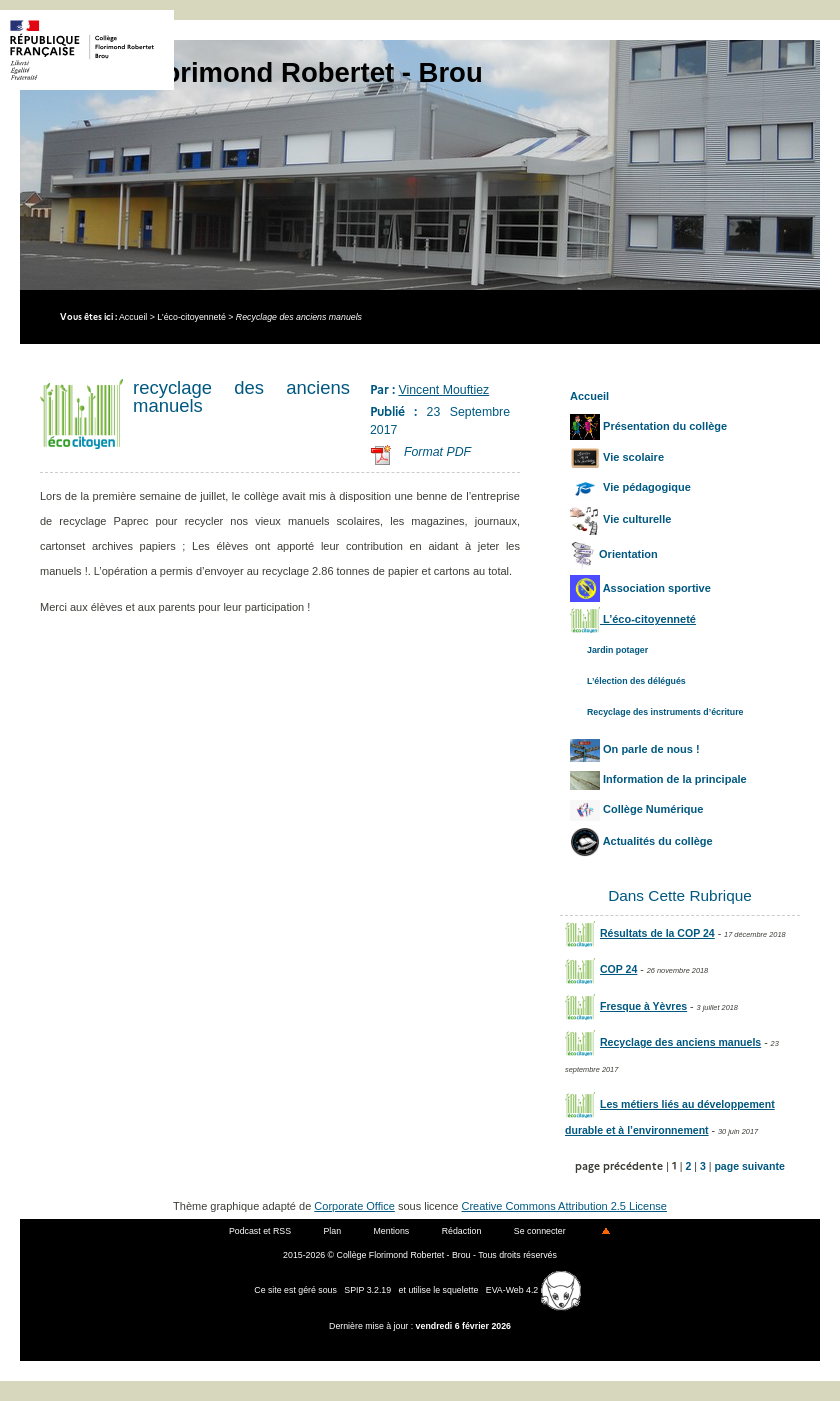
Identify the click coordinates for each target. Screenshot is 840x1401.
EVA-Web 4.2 (533, 1290)
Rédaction (462, 1231)
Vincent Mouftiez (443, 390)
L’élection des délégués (636, 681)
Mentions (392, 1231)
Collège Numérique (636, 809)
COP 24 (601, 969)
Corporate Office (354, 1206)
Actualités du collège (641, 841)
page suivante (749, 1166)
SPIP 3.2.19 (367, 1290)
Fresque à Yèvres (626, 1006)
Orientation (614, 554)
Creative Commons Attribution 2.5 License (564, 1206)
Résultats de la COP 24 (640, 933)
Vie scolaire (617, 457)
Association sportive (640, 588)
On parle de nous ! (635, 749)
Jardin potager (617, 650)
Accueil (133, 317)
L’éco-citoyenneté (191, 317)
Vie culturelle (620, 519)
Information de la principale (658, 779)
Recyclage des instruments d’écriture (665, 712)
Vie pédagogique (630, 487)
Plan (332, 1231)
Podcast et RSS (260, 1231)
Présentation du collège (648, 426)
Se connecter (540, 1231)
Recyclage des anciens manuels (663, 1042)
